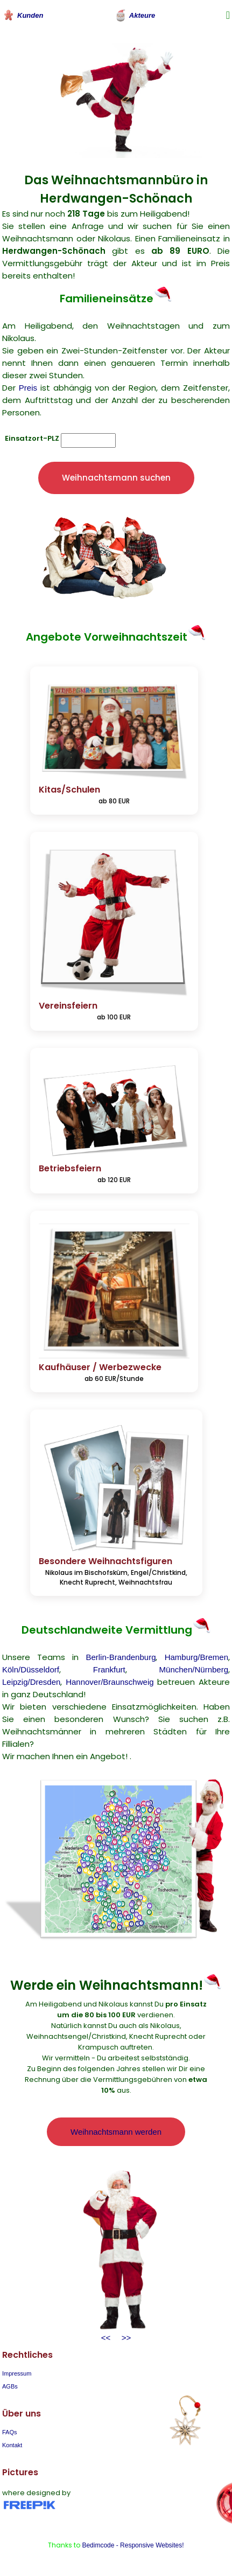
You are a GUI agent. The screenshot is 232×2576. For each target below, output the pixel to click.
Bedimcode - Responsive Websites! (133, 2545)
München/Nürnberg (193, 1669)
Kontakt (12, 2445)
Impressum (16, 2373)
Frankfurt (109, 1669)
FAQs (9, 2432)
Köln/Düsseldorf (30, 1669)
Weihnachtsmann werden (116, 2131)
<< (106, 2337)
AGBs (10, 2386)
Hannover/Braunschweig (109, 1681)
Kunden (22, 15)
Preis (28, 387)
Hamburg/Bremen (196, 1657)
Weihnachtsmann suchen (116, 477)
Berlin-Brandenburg (121, 1657)
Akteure (134, 15)
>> (124, 2337)
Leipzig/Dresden (31, 1681)
